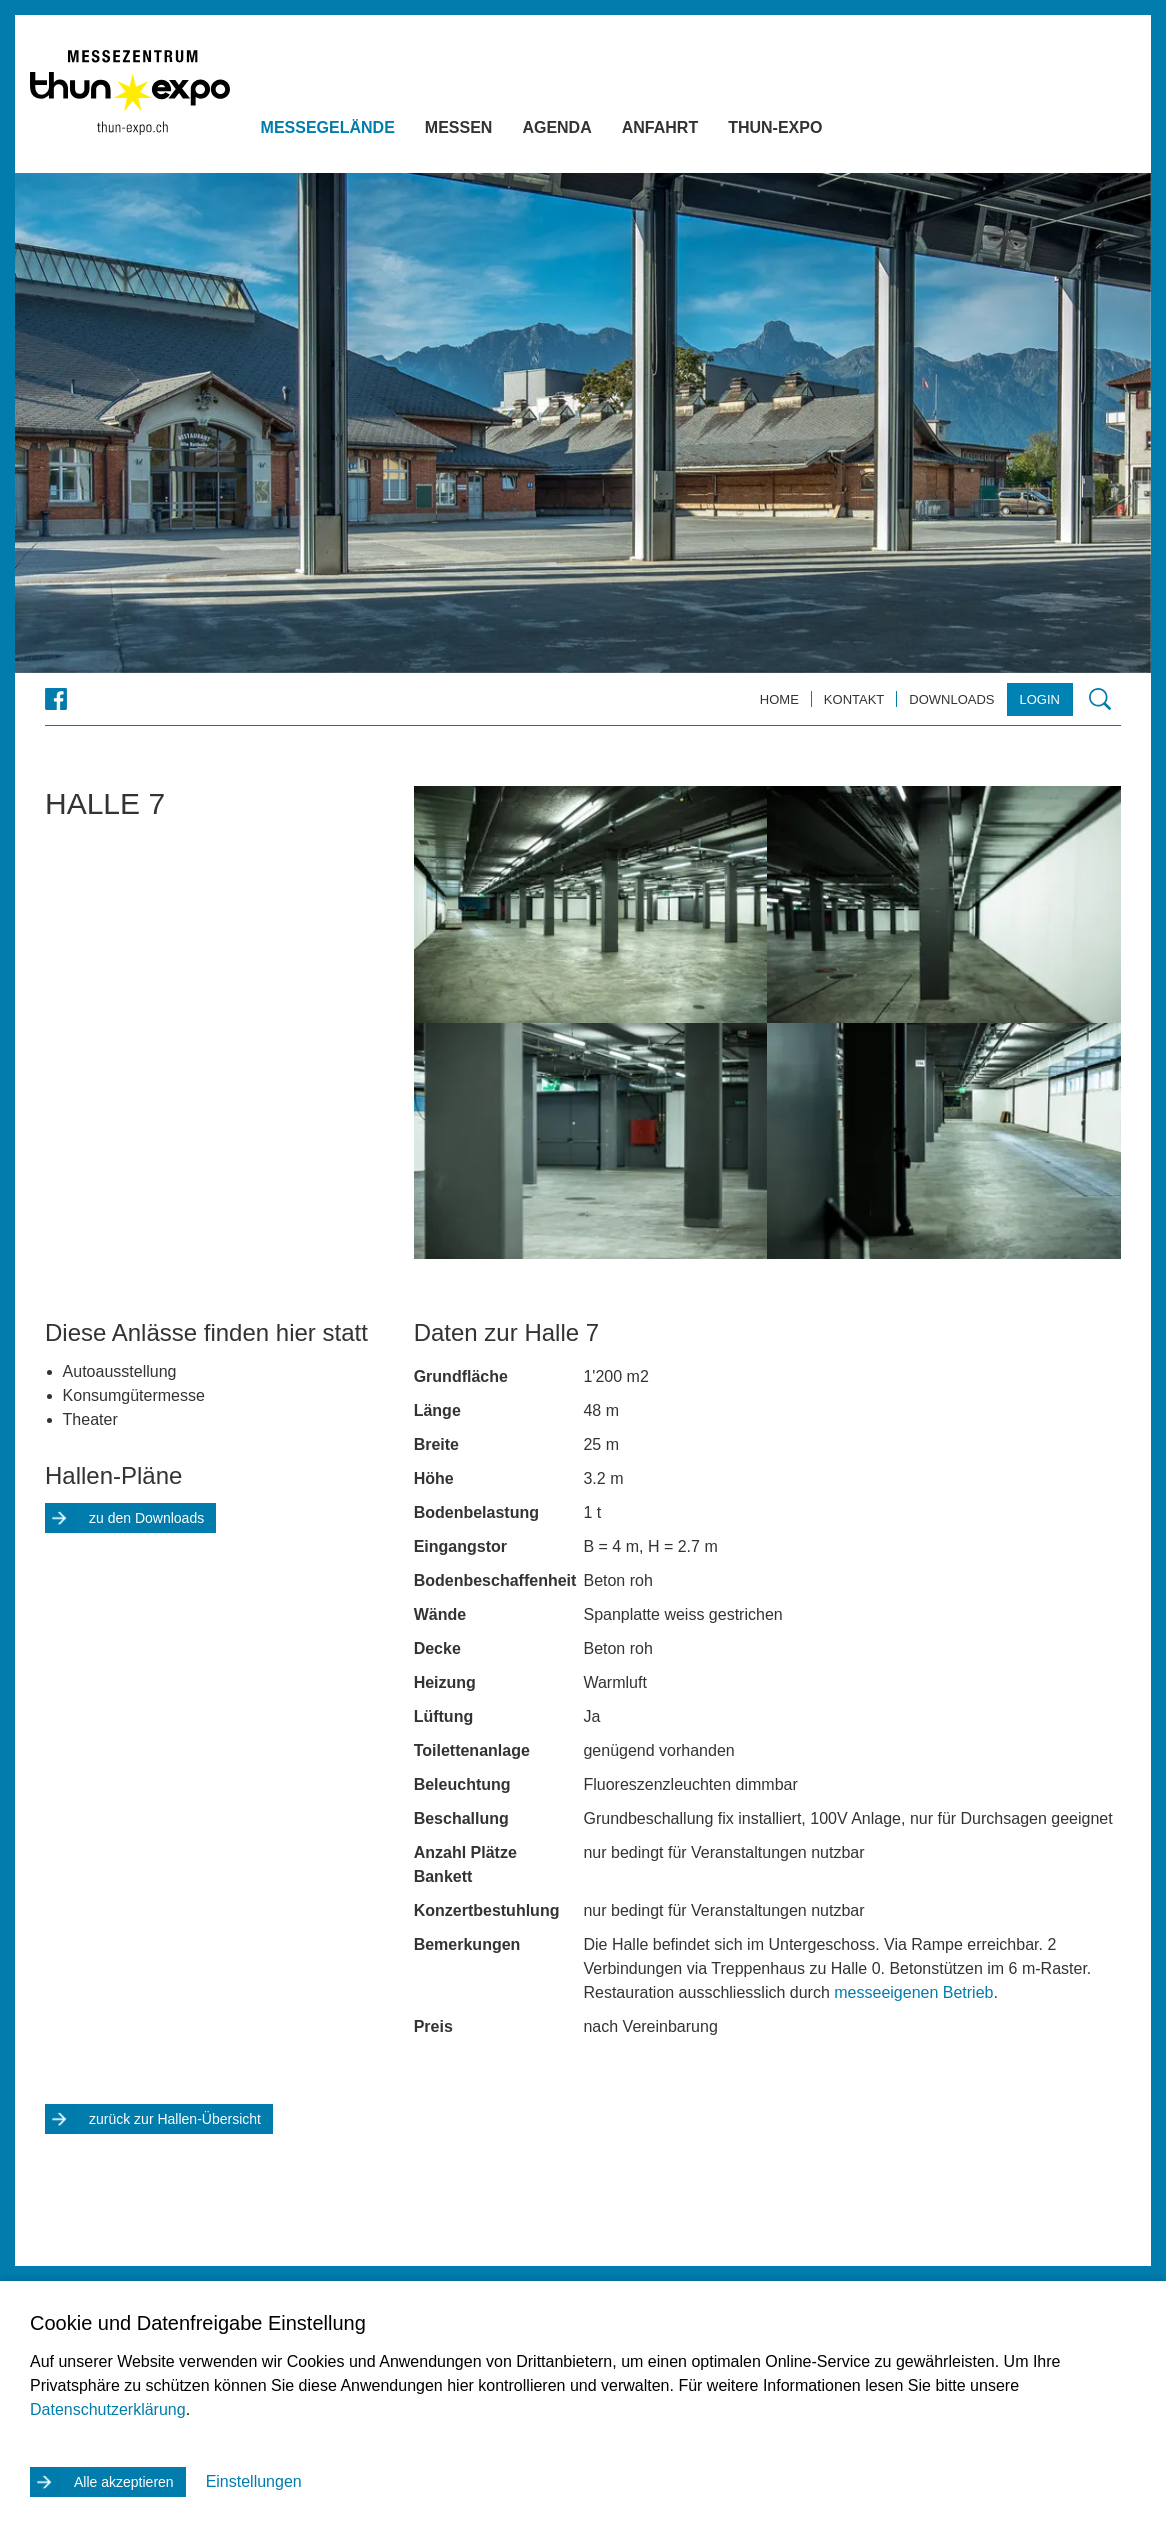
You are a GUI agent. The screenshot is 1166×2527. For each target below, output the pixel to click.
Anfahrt (689, 130)
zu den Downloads (146, 1518)
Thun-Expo (805, 130)
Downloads (951, 699)
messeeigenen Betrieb (913, 1992)
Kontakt (854, 699)
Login (1040, 699)
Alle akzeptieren (124, 2482)
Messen (488, 130)
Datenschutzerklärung (108, 2409)
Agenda (586, 130)
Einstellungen (254, 2481)
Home (779, 699)
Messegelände (357, 130)
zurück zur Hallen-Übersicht (175, 2119)
